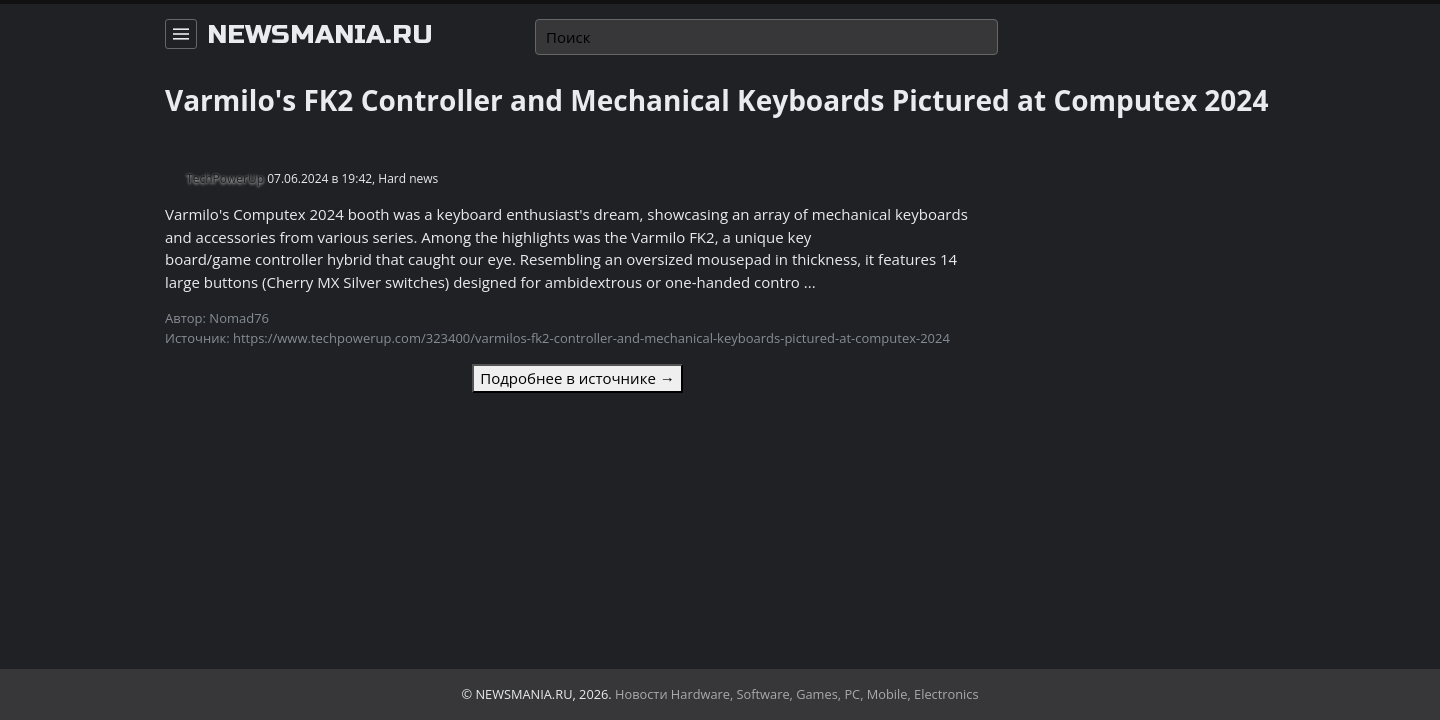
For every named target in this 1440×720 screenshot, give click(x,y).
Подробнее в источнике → (577, 378)
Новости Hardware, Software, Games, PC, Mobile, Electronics (797, 694)
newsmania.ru (320, 35)
